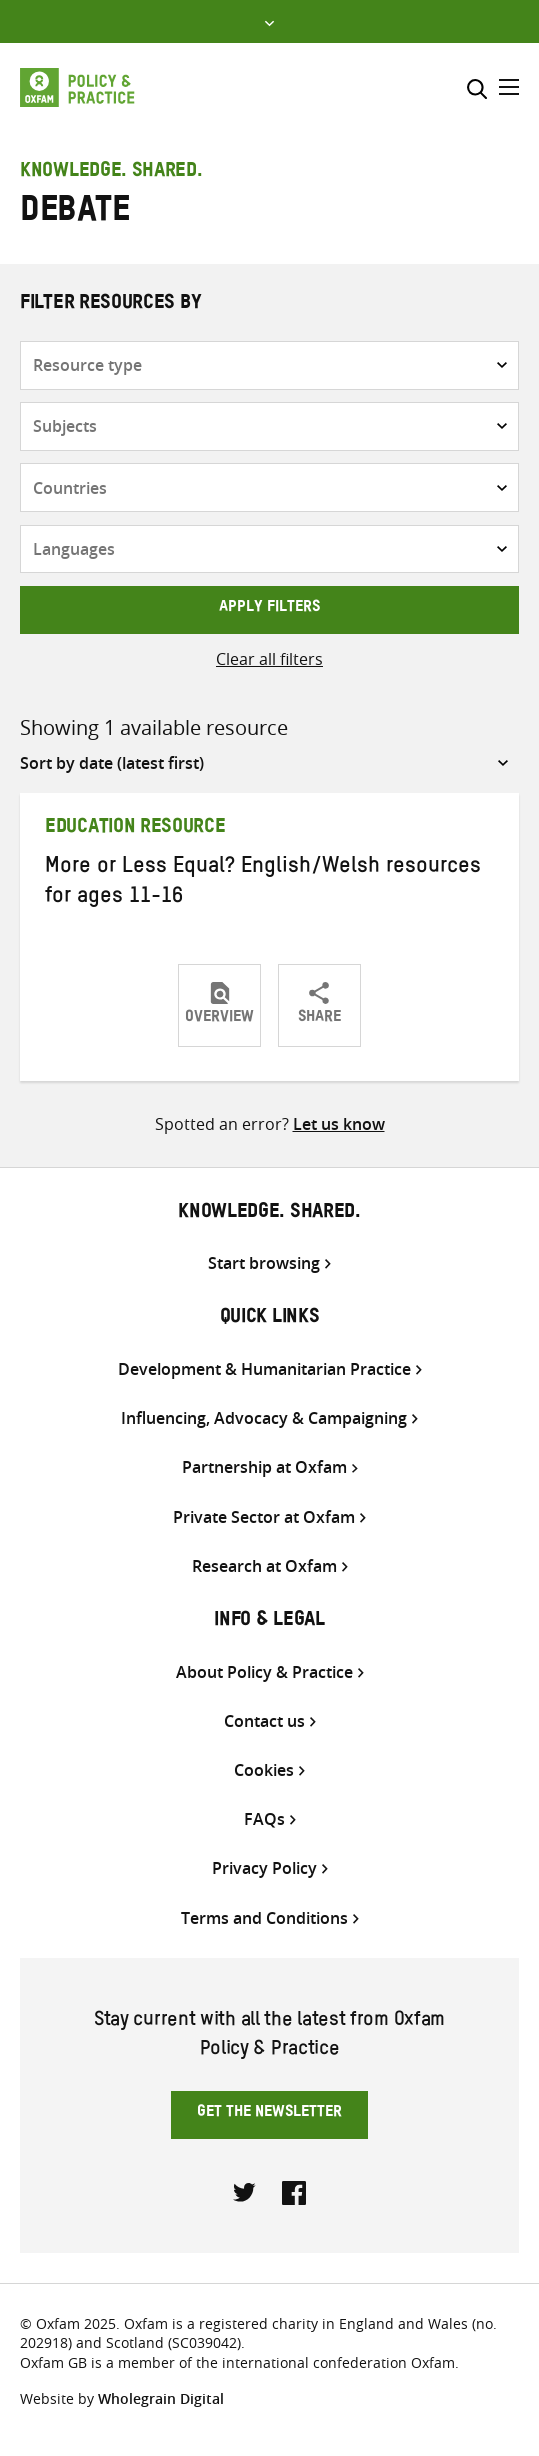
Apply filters (269, 609)
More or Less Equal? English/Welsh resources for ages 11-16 (263, 884)
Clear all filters (269, 659)
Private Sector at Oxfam (264, 1517)
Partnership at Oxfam (264, 1467)
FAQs (264, 1819)
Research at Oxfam (264, 1566)
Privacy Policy (264, 1868)
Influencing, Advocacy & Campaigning (264, 1418)
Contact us (264, 1721)
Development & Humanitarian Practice (264, 1369)
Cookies (264, 1770)
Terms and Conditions (264, 1918)
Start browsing (264, 1263)
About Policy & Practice (264, 1672)
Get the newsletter (269, 2114)
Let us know (339, 1124)
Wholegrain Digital (161, 2398)
